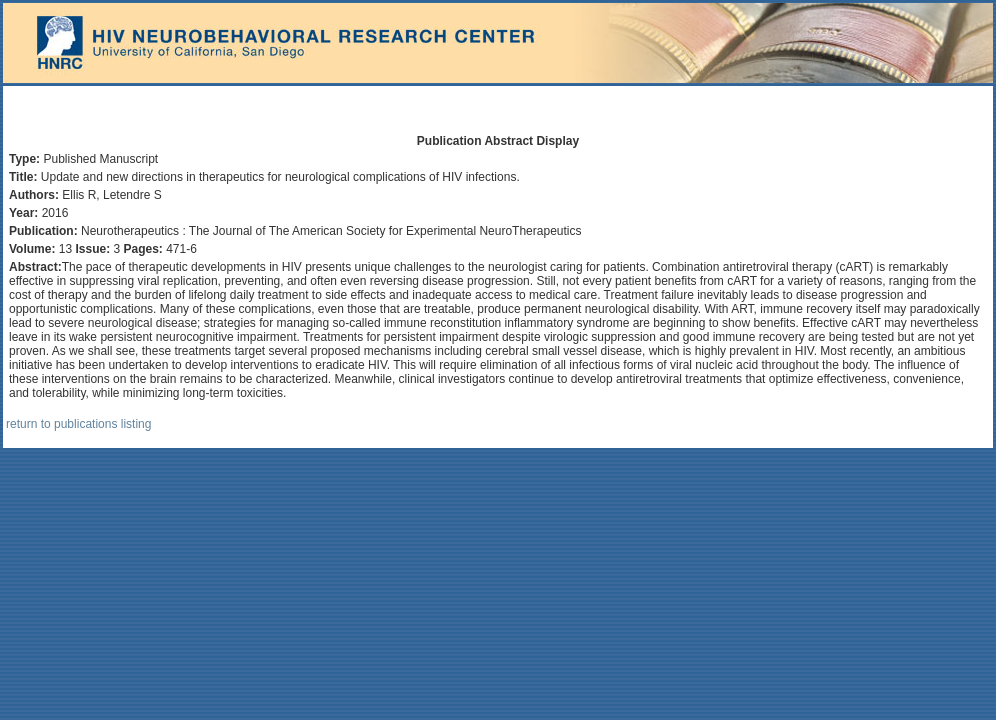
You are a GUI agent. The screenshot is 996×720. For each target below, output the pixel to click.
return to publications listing (78, 424)
